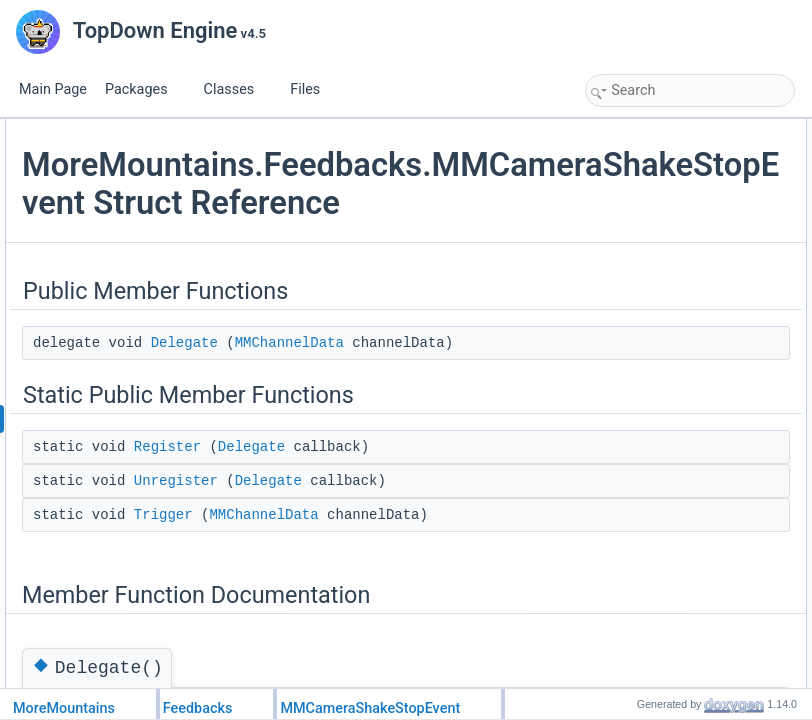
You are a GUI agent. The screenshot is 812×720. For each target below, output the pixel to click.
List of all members (641, 372)
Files (312, 89)
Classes (237, 89)
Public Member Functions (658, 130)
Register (405, 595)
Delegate (422, 419)
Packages (144, 89)
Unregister (414, 651)
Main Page (53, 89)
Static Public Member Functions (675, 174)
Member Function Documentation (679, 262)
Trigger (626, 240)
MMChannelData (451, 441)
